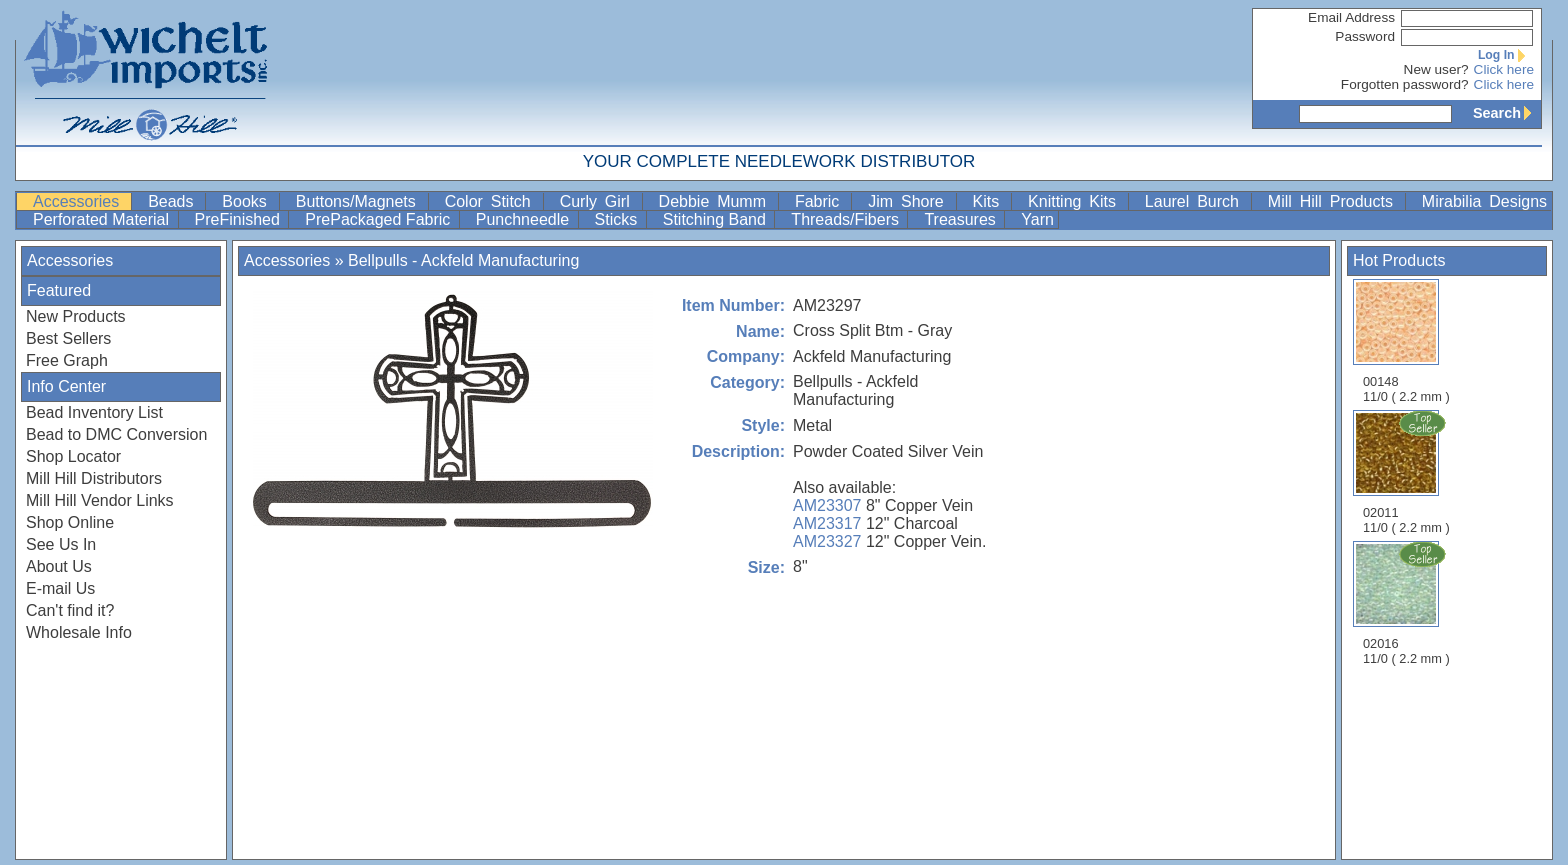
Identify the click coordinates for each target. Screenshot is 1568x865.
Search (1507, 113)
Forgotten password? (1405, 84)
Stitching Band (717, 219)
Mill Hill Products (1334, 201)
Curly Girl (599, 201)
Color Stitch (492, 201)
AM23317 (827, 523)
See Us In (61, 544)
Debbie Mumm (716, 201)
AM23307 (827, 505)
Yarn (1037, 219)
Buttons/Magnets (360, 201)
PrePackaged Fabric (379, 219)
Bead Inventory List (94, 412)
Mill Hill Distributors (94, 478)
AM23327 (827, 541)
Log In (1506, 55)
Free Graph (67, 360)
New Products (76, 316)
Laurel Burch (1196, 201)
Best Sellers (68, 338)
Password (1365, 36)
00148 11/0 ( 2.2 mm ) (1406, 341)
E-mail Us (60, 588)
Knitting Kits (1076, 201)
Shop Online (70, 522)
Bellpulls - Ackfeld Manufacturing (463, 260)
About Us (59, 566)
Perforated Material (103, 219)
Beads (174, 201)
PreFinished (240, 219)
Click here (1504, 69)
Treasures (962, 219)
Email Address (1351, 17)
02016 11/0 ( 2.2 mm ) (1408, 603)
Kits (990, 201)
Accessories (80, 201)
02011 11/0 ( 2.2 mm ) (1408, 472)
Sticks (618, 219)
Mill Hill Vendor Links (100, 500)
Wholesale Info (79, 632)
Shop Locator (73, 456)
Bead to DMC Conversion (116, 434)
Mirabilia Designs (1484, 201)
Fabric (821, 201)
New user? (1436, 69)
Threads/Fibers (847, 219)
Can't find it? (70, 610)
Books (248, 201)
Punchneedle (525, 219)
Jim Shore (909, 201)
